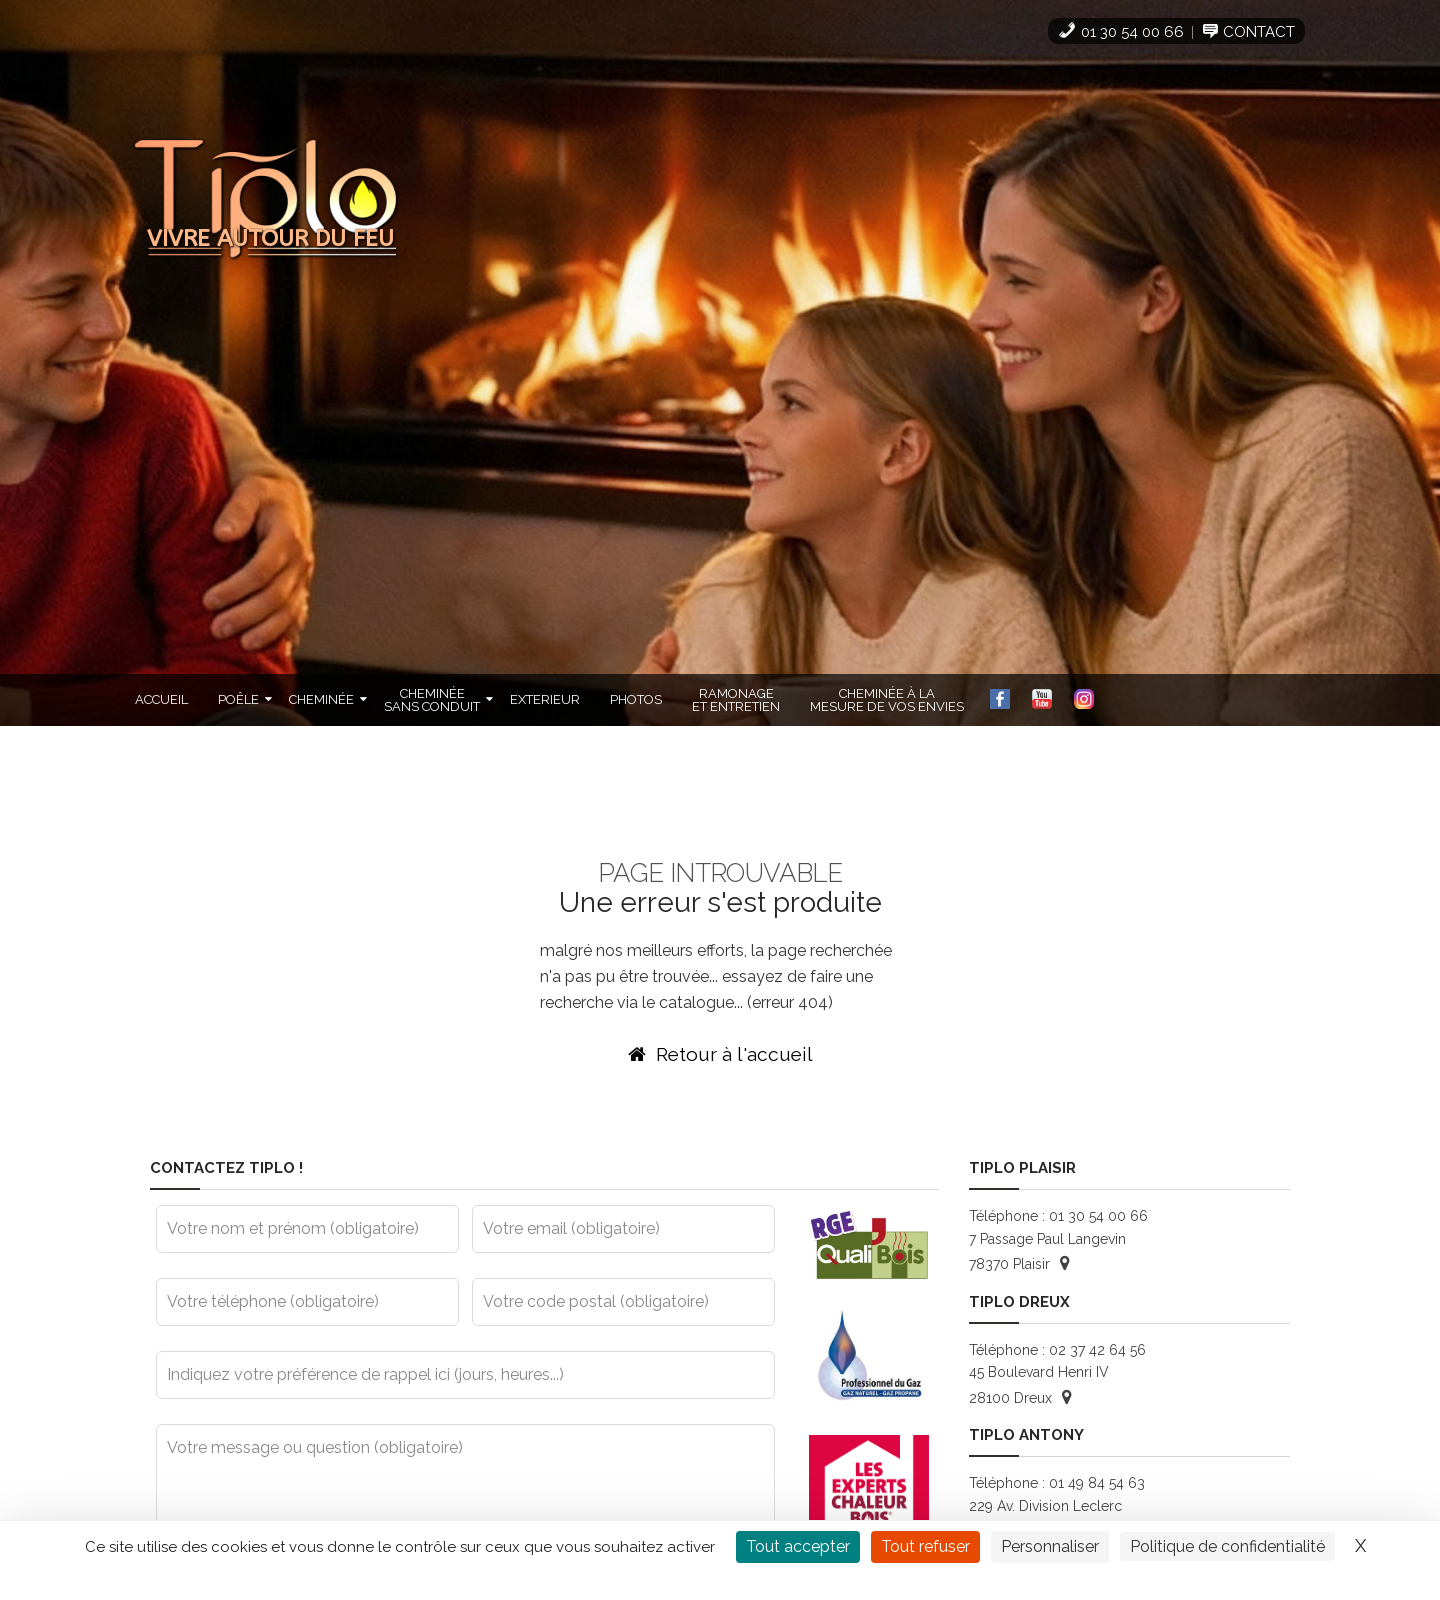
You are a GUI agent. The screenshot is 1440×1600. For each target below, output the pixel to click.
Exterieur (545, 699)
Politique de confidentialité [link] (1227, 1546)
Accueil (161, 699)
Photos (636, 699)
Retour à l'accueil (720, 1054)
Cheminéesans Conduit (432, 700)
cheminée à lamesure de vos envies (887, 700)
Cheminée (321, 699)
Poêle (238, 699)
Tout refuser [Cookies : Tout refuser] (925, 1546)
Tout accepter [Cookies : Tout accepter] (798, 1546)
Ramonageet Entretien (736, 700)
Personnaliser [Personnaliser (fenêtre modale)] (1050, 1546)
